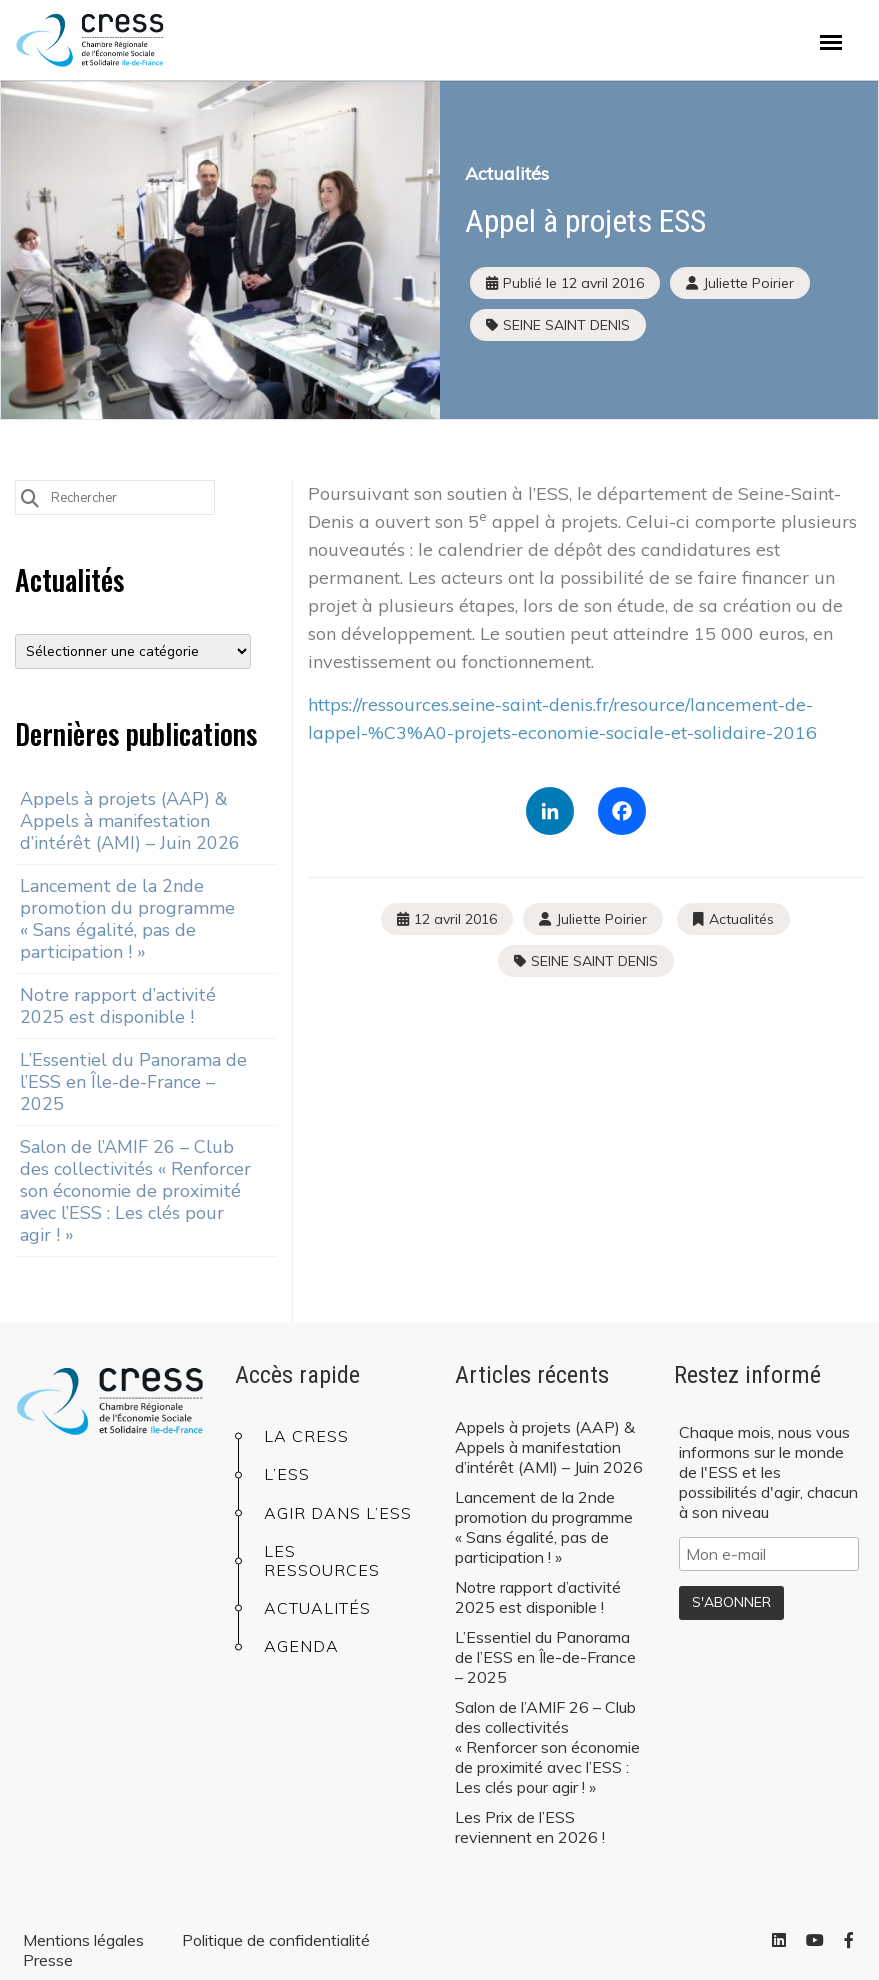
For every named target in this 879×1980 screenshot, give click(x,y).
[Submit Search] (30, 496)
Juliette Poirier (601, 919)
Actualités (507, 173)
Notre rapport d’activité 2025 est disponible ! (118, 1006)
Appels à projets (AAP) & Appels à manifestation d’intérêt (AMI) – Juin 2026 (130, 821)
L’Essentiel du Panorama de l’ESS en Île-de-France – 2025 (133, 1082)
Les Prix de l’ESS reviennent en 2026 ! (530, 1827)
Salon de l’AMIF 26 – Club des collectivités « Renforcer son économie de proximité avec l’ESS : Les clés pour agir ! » (135, 1191)
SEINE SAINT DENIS (566, 325)
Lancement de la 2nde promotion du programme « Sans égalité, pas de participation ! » (127, 919)
